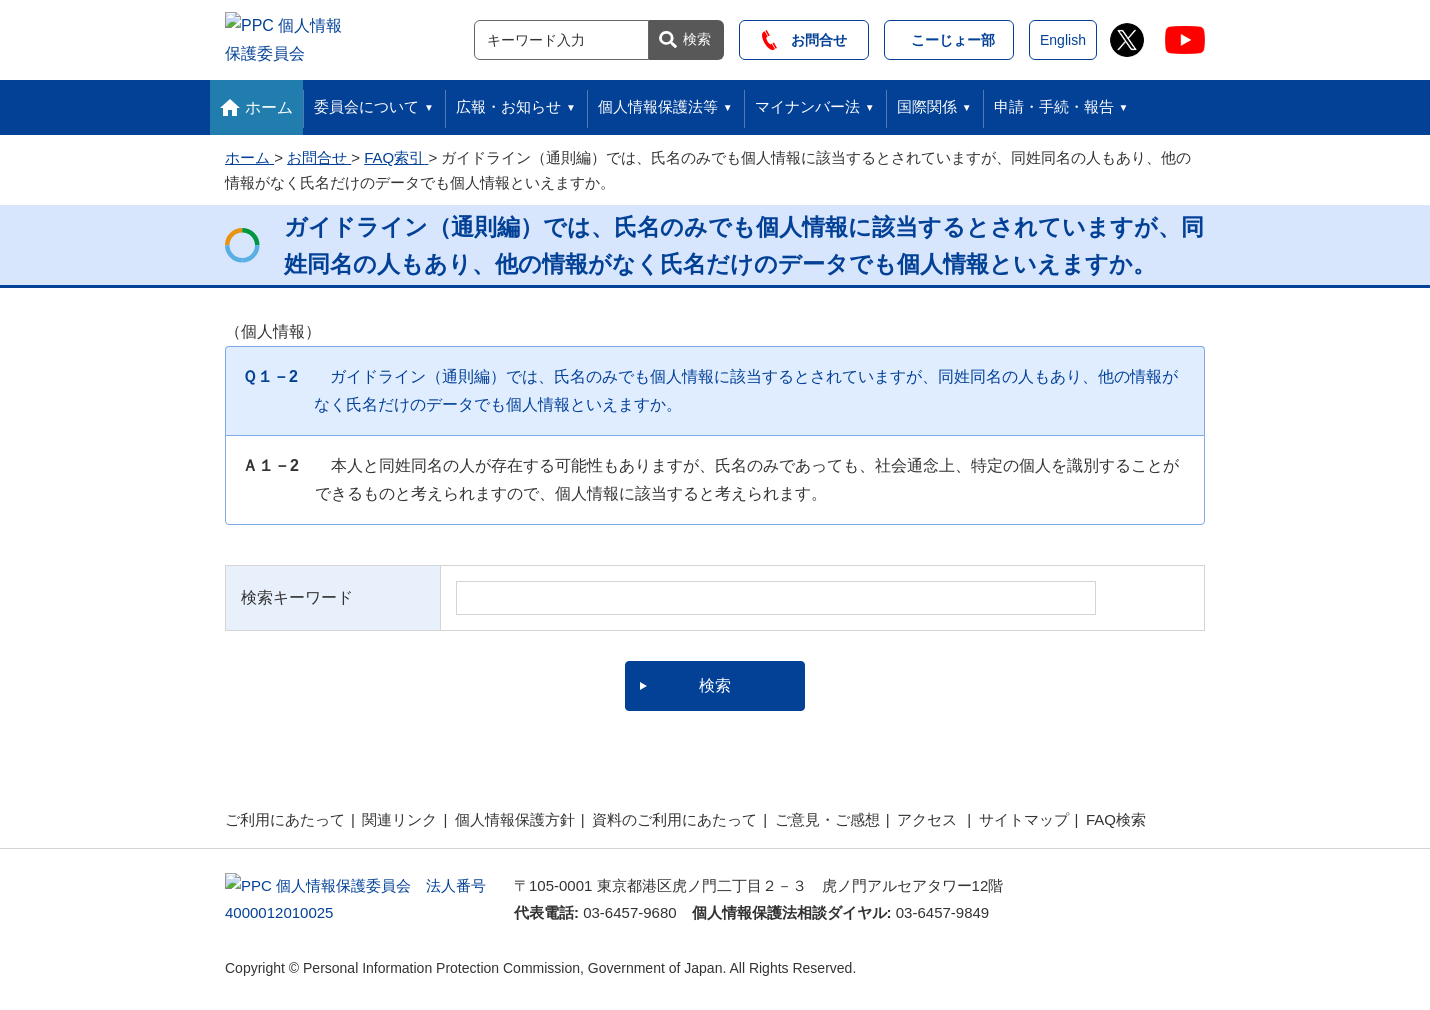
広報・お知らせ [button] (508, 101)
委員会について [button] (366, 101)
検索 (697, 36)
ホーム (269, 101)
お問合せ (804, 37)
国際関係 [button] (927, 101)
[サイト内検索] (561, 37)
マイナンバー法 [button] (807, 101)
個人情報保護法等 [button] (658, 101)
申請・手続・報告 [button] (1054, 101)
